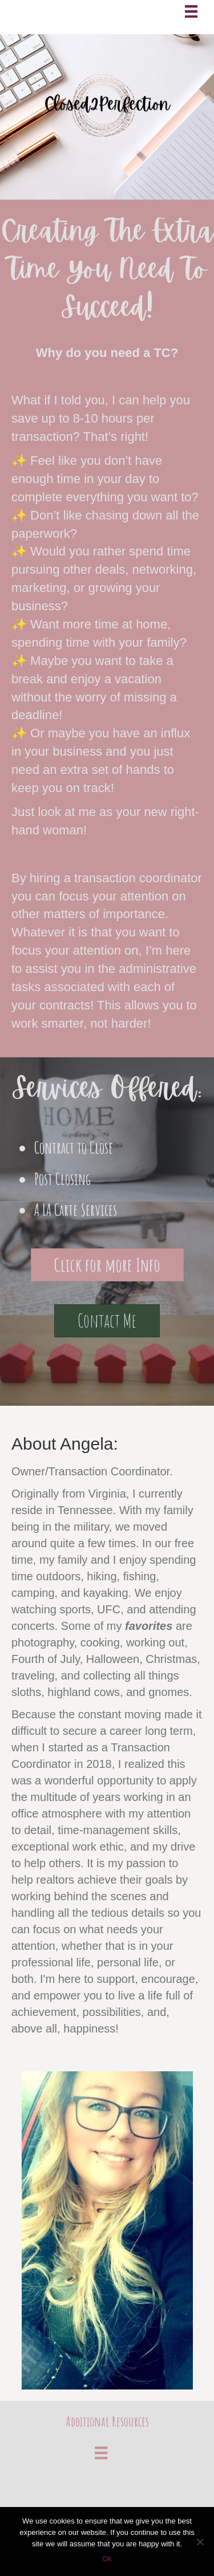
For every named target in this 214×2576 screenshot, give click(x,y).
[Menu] (191, 11)
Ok (107, 2558)
